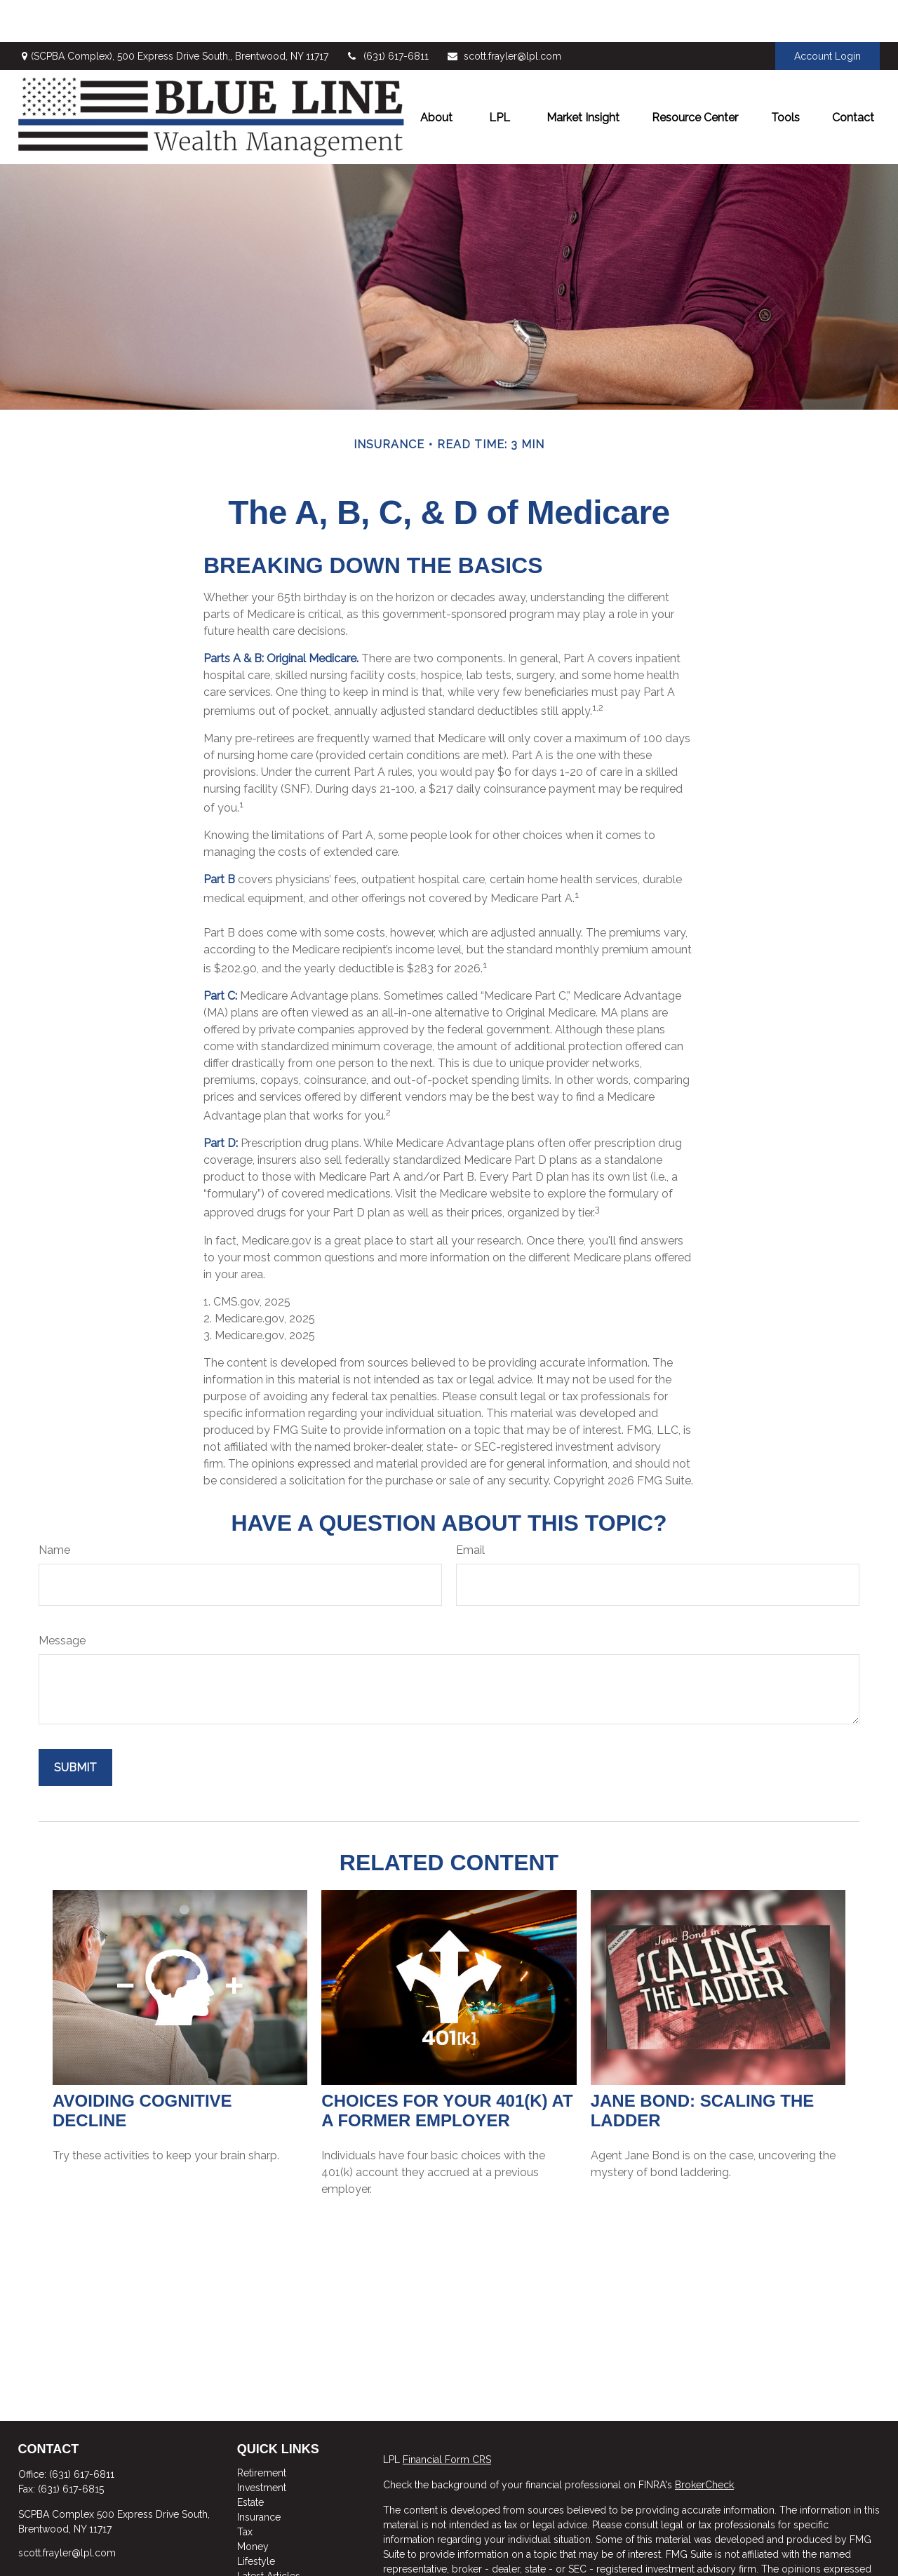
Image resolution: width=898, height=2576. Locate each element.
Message (62, 1598)
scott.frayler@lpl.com (503, 14)
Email (470, 1508)
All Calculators (270, 2563)
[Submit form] (75, 1725)
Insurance (259, 2475)
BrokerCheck (704, 2442)
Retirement (261, 2430)
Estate (250, 2460)
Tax (245, 2489)
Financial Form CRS (447, 2417)
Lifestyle (256, 2519)
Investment (261, 2445)
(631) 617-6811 (387, 14)
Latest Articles (268, 2534)
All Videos (260, 2548)
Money (253, 2504)
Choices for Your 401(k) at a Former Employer (446, 2068)
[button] (436, 75)
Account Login (827, 14)
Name (54, 1508)
